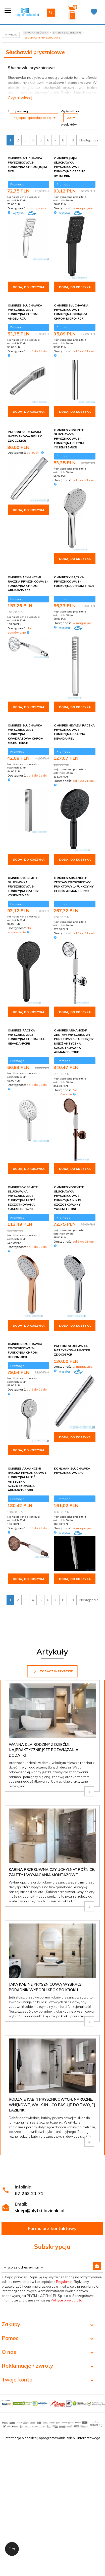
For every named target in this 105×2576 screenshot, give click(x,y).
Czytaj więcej (20, 97)
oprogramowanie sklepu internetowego (69, 2438)
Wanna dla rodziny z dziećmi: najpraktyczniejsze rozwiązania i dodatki (44, 1750)
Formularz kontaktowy (52, 2228)
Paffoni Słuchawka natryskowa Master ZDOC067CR (72, 1350)
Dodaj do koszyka (28, 287)
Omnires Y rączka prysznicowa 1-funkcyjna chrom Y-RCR (74, 581)
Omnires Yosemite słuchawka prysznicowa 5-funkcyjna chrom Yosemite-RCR (69, 438)
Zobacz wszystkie (52, 1671)
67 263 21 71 (29, 2193)
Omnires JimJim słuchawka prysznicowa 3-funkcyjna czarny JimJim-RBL (69, 166)
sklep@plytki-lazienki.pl (39, 2210)
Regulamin (64, 2282)
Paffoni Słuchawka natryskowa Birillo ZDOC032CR (25, 436)
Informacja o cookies (21, 2438)
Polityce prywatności (67, 2300)
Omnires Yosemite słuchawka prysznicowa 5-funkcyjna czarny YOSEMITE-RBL (23, 886)
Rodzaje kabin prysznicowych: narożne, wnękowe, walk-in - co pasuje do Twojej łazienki (52, 2104)
